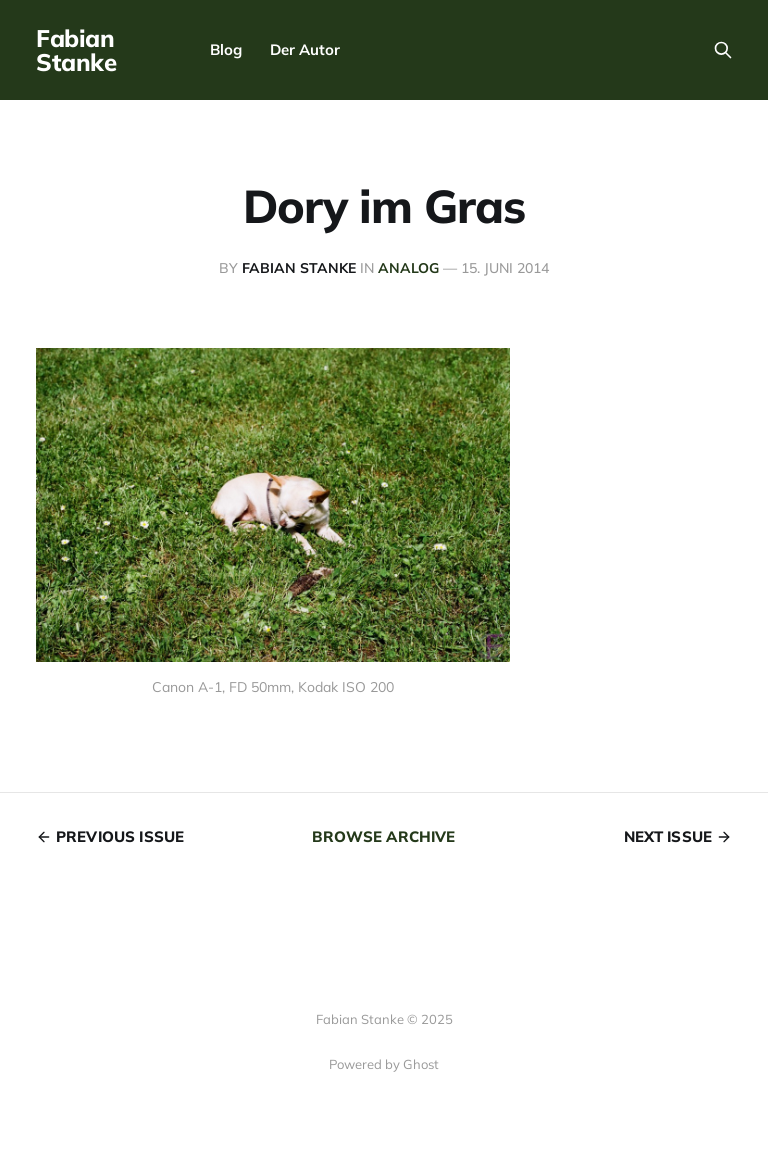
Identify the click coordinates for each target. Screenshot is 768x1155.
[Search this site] (723, 50)
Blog (226, 49)
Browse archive (383, 836)
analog (408, 268)
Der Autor (305, 49)
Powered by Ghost (384, 1064)
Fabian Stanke (76, 50)
